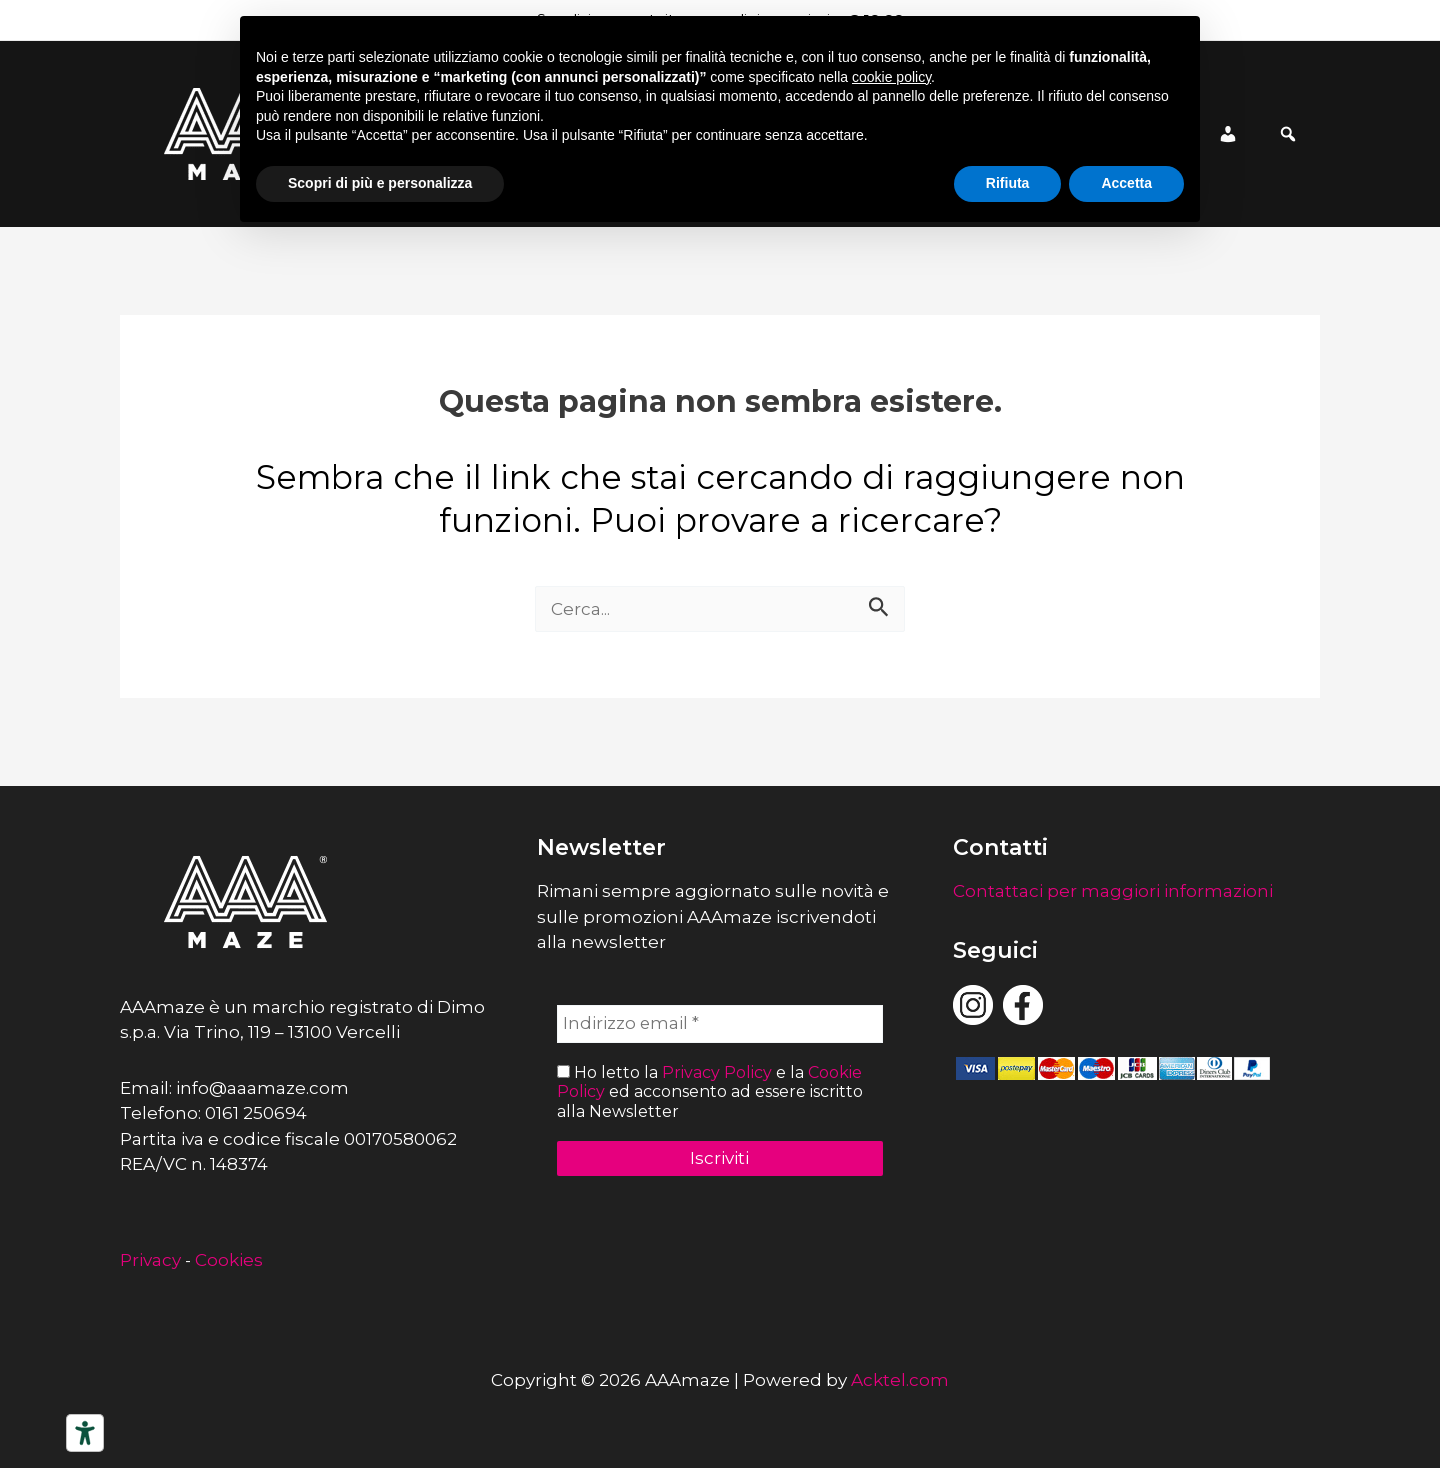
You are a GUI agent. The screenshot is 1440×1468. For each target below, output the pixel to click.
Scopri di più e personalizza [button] (380, 183)
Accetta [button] (1126, 183)
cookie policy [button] (891, 77)
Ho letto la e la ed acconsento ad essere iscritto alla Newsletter (710, 1091)
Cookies (229, 1260)
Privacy (150, 1260)
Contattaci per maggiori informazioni (1113, 891)
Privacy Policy (717, 1072)
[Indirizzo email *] (720, 1024)
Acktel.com (900, 1380)
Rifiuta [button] (1008, 183)
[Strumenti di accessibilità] (85, 1433)
